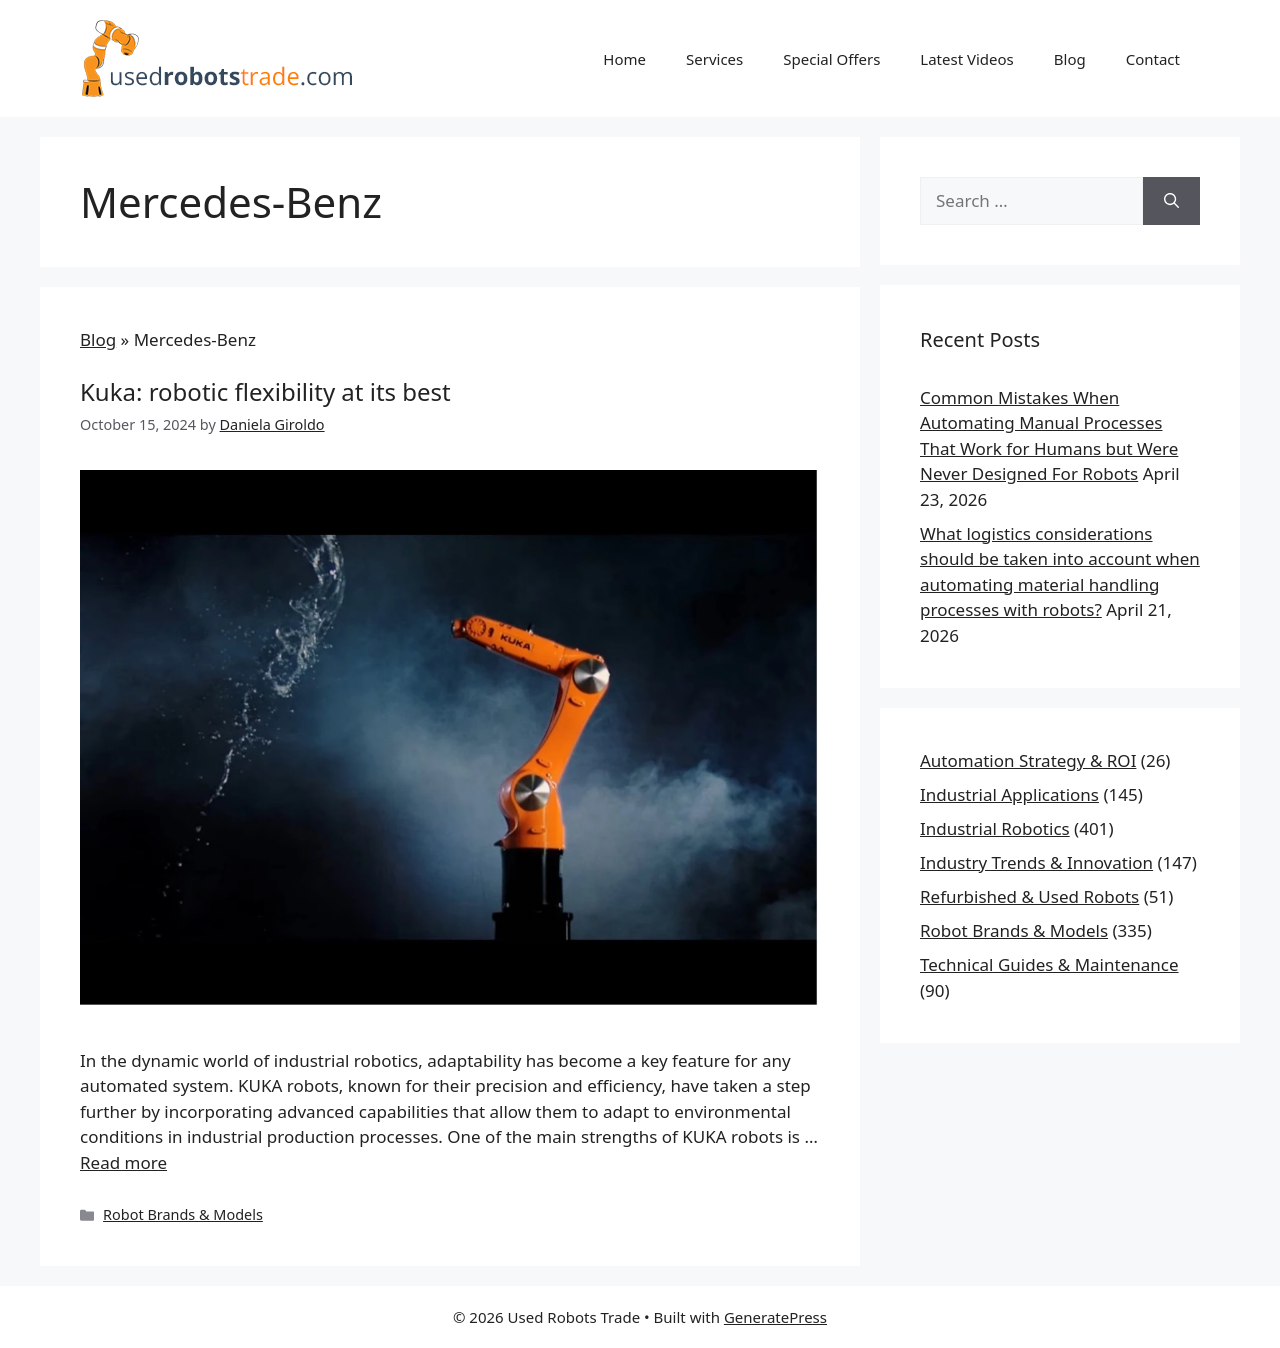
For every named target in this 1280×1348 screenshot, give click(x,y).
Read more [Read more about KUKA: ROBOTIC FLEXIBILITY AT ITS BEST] (123, 1162)
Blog (1070, 59)
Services (714, 59)
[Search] (1171, 201)
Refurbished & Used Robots (1029, 896)
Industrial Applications (1009, 794)
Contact (1153, 59)
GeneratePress (775, 1317)
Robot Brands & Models (183, 1214)
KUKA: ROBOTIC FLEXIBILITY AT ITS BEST (265, 391)
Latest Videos (966, 59)
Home (624, 59)
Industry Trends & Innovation (1036, 862)
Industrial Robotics (995, 828)
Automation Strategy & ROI (1028, 760)
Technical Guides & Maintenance (1049, 964)
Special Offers (831, 59)
